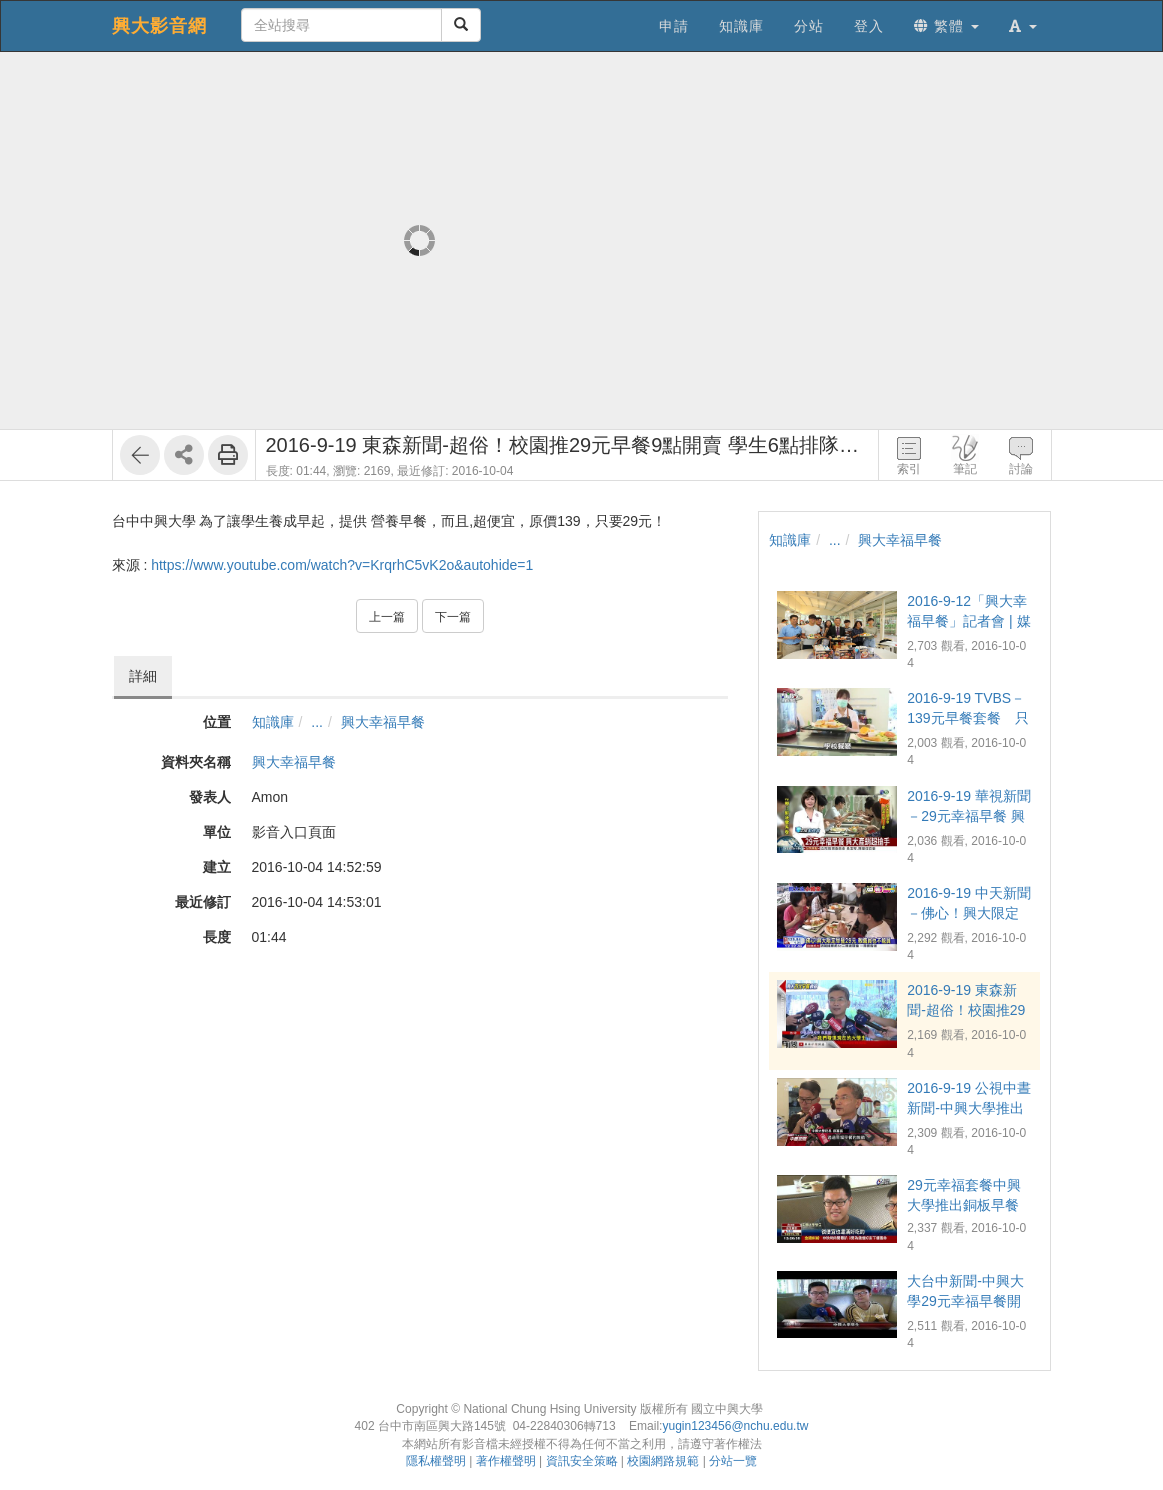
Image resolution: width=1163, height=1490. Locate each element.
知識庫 (273, 722)
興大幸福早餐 (383, 722)
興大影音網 (159, 26)
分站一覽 (733, 1461)
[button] (1023, 26)
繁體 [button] (946, 26)
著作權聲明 (506, 1461)
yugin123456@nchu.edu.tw (735, 1426)
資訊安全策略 (582, 1461)
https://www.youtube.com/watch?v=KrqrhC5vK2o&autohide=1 (342, 565)
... (317, 722)
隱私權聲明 (436, 1461)
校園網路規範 (663, 1461)
